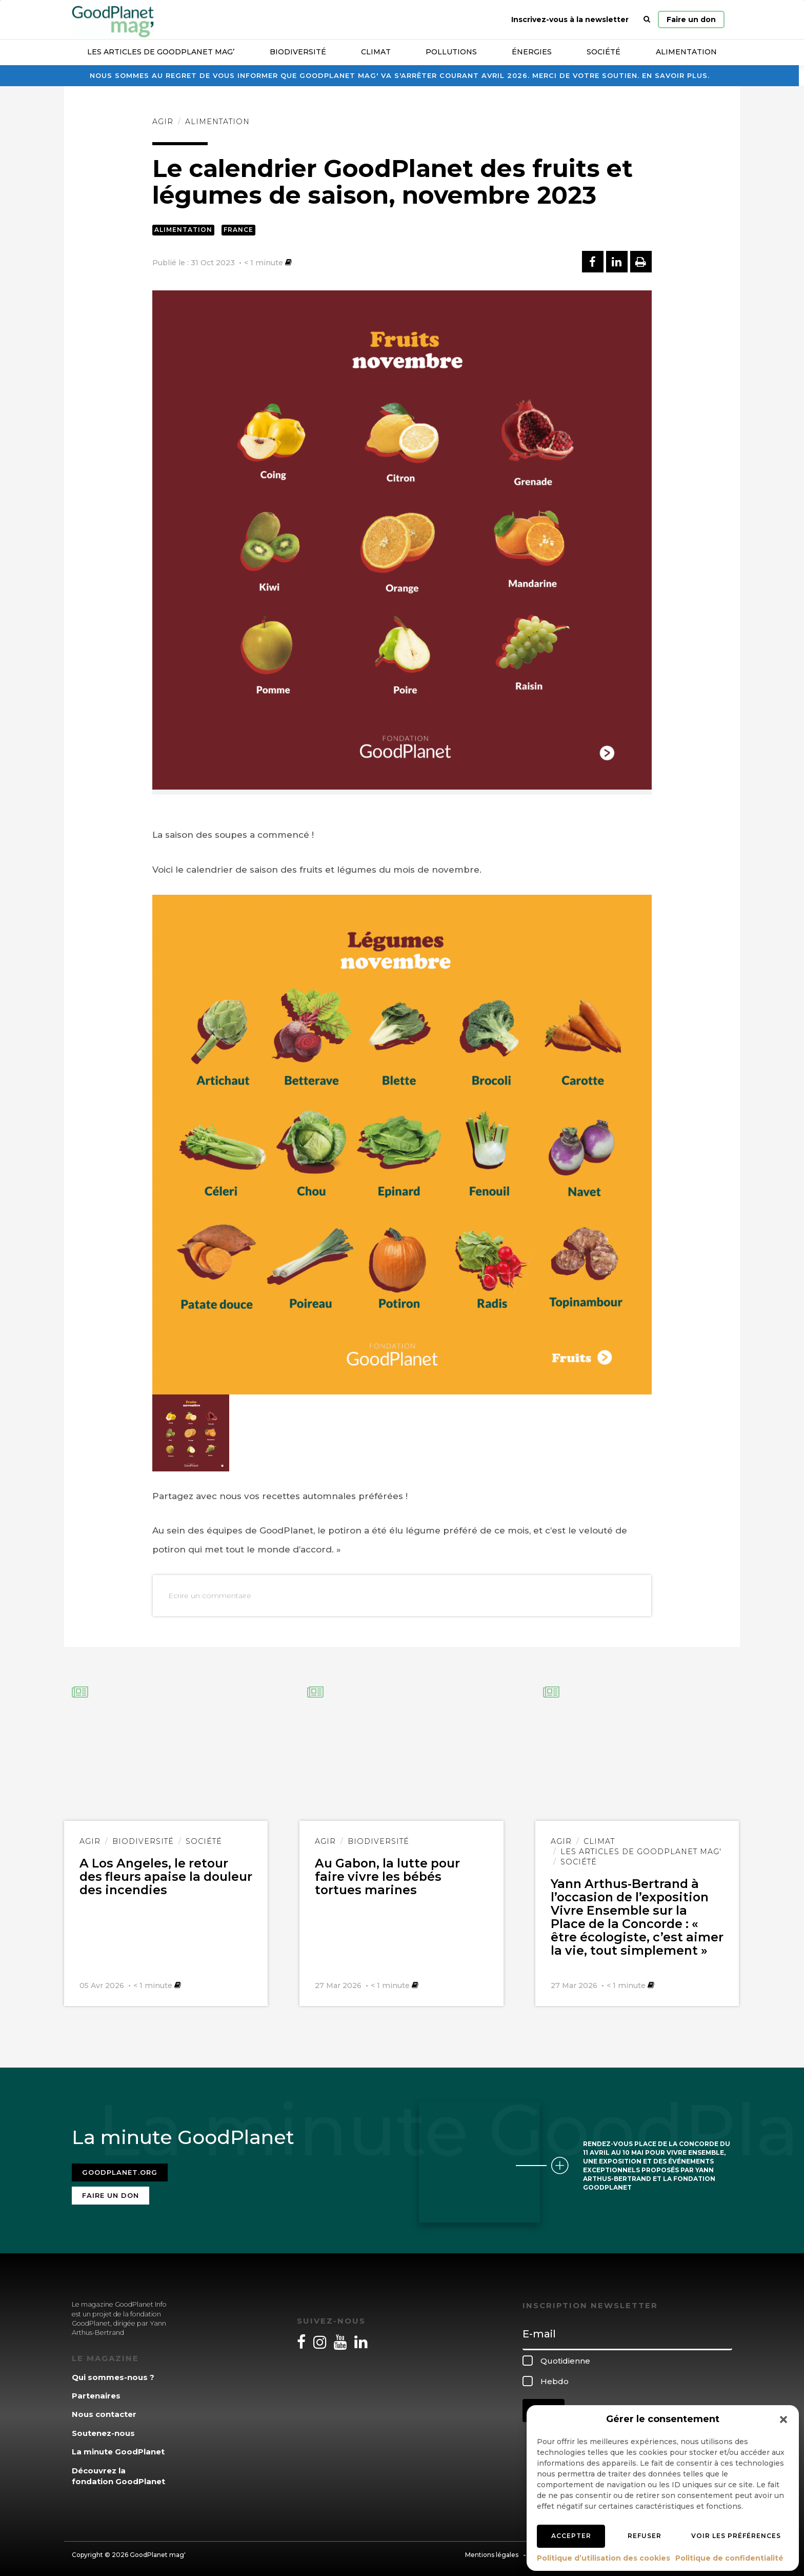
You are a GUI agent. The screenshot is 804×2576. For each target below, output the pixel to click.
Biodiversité (298, 51)
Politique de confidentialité (729, 2558)
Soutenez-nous (103, 2430)
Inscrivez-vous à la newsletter (570, 19)
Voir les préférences (736, 2536)
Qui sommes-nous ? (113, 2374)
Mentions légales (491, 2551)
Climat (376, 51)
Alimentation (686, 51)
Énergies (532, 51)
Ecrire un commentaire (209, 1595)
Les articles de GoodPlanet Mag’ (160, 51)
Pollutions (451, 51)
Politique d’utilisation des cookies (603, 2558)
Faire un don (691, 19)
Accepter (571, 2536)
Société (603, 51)
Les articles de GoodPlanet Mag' (640, 1851)
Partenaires (96, 2393)
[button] (783, 2419)
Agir (162, 121)
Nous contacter (104, 2411)
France (238, 229)
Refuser (644, 2536)
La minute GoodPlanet (118, 2449)
